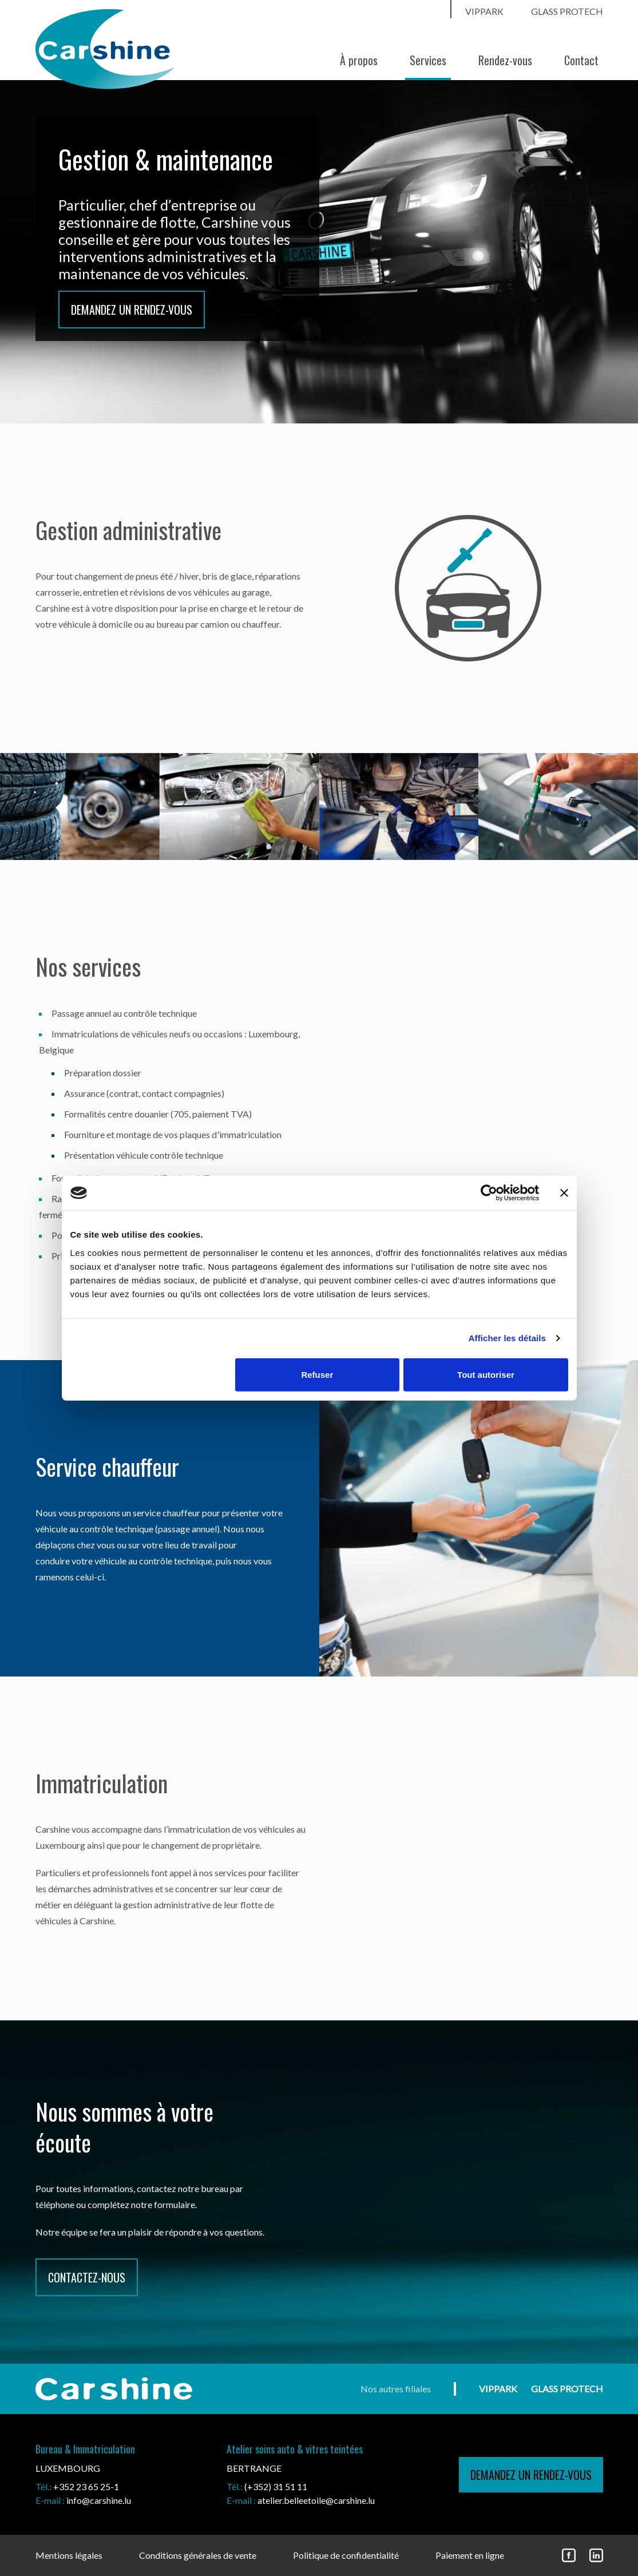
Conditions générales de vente (197, 2555)
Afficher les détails (507, 1338)
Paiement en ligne (469, 2555)
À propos (359, 60)
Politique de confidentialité (346, 2555)
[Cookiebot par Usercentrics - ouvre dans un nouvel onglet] (489, 1193)
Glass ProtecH (567, 11)
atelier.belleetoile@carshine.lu (316, 2500)
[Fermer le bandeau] (564, 1193)
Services (428, 60)
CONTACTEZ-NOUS (86, 2277)
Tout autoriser (485, 1374)
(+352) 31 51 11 (275, 2486)
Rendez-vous (505, 60)
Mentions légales (68, 2555)
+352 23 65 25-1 (86, 2486)
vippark (484, 11)
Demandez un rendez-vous (131, 309)
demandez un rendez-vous (531, 2474)
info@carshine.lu (98, 2500)
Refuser (317, 1374)
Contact (581, 60)
